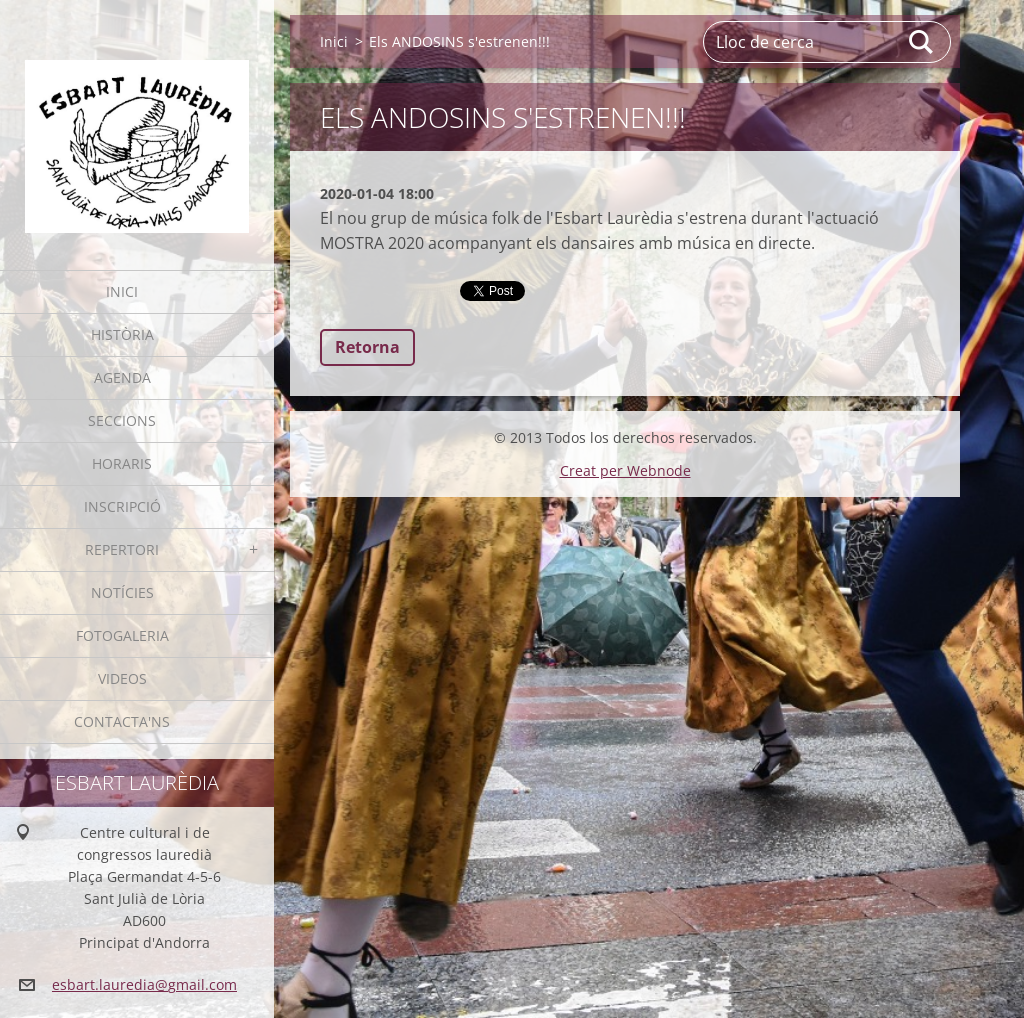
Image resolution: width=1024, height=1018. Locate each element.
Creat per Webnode (625, 470)
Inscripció (122, 506)
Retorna (367, 347)
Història (122, 334)
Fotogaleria (122, 635)
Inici (122, 291)
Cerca (922, 42)
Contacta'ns (122, 721)
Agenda (122, 377)
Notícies (122, 592)
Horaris (122, 463)
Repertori (122, 549)
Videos (122, 678)
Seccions (122, 420)
